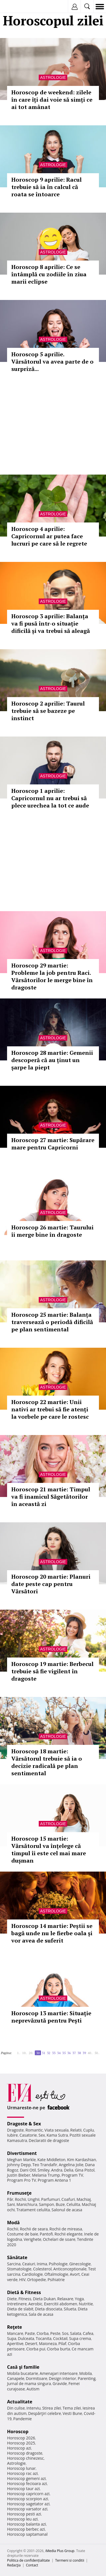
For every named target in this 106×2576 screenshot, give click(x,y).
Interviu (34, 2408)
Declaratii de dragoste (49, 2140)
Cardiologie (32, 2274)
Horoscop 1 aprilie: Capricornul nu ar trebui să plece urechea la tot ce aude (50, 798)
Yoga (79, 2298)
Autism (33, 2389)
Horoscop (18, 2431)
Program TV (72, 2175)
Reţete (14, 2327)
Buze (60, 2204)
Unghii (34, 2199)
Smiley (44, 2170)
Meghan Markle (21, 2159)
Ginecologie (80, 2263)
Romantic (34, 2130)
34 (58, 2053)
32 (48, 2053)
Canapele (15, 2378)
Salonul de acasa (66, 2209)
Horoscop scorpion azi (27, 2498)
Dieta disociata (48, 2309)
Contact (32, 2565)
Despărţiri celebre (44, 2413)
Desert (31, 2343)
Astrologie (53, 77)
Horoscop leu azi (22, 2519)
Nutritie (86, 2303)
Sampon (46, 2204)
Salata (75, 2333)
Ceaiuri (28, 2263)
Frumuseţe (19, 2193)
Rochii (20, 2199)
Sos (65, 2333)
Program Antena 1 (54, 2180)
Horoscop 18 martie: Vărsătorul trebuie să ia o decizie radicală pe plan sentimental (46, 1762)
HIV (22, 2279)
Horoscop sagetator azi (28, 2503)
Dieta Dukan (44, 2298)
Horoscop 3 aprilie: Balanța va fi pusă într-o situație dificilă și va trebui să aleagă (50, 623)
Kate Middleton (51, 2159)
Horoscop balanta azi (26, 2524)
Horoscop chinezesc (25, 2458)
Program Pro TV (21, 2180)
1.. (18, 2053)
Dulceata (26, 2338)
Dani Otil (28, 2170)
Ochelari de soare (59, 2239)
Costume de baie (22, 2234)
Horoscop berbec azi (26, 2529)
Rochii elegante (69, 2234)
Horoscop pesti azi (24, 2514)
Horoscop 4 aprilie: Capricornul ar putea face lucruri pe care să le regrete (49, 536)
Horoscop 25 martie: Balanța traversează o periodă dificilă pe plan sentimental (52, 1322)
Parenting (87, 2378)
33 (53, 2053)
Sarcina (14, 2263)
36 (69, 2053)
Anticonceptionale (69, 2269)
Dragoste (15, 2130)
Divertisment (22, 2153)
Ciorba (42, 2333)
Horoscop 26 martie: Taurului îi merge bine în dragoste (52, 1231)
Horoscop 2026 (21, 2438)
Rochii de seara (34, 2229)
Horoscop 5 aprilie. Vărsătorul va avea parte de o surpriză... (52, 361)
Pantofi (46, 2234)
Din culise (16, 2408)
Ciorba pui (35, 2349)
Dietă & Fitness (24, 2292)
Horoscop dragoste (24, 2453)
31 (43, 2053)
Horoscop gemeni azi (26, 2478)
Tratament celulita (33, 2209)
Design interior (62, 2378)
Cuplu (88, 2130)
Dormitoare (36, 2378)
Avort (75, 2274)
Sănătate (17, 2257)
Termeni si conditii (69, 2560)
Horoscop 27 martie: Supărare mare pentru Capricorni (52, 1143)
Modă (13, 2222)
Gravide (60, 2383)
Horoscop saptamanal (27, 2534)
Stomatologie (19, 2269)
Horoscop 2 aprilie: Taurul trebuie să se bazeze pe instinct (48, 711)
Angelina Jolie (71, 2164)
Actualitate (19, 2402)
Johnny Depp (19, 2164)
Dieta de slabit (20, 2309)
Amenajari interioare (58, 2373)
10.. (24, 2053)
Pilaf (62, 2343)
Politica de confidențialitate (28, 2560)
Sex (41, 2135)
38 (79, 2053)
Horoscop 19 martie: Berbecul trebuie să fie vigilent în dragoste (52, 1671)
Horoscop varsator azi (27, 2509)
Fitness (24, 2298)
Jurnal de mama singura (29, 2383)
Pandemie (22, 2418)
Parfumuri (50, 2199)
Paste (30, 2333)
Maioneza (48, 2343)
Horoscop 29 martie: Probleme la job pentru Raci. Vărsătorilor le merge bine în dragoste (52, 976)
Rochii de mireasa (65, 2229)
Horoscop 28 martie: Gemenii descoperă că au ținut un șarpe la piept (52, 1060)
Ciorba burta (58, 2349)
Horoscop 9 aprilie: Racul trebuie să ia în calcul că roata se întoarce (46, 187)
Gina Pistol (84, 2170)
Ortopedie (36, 2279)
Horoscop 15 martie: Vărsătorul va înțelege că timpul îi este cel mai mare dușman (48, 1849)
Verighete (32, 2239)
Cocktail (60, 2338)
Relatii (76, 2130)
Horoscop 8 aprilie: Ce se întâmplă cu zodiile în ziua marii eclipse (48, 274)
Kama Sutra (57, 2135)
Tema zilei (71, 2408)
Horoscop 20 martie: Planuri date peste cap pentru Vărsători (50, 1584)
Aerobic (35, 2303)
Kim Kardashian (81, 2159)
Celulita (73, 2204)
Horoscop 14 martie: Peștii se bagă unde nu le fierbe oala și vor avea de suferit (51, 1933)
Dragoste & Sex (24, 2124)
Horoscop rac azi (22, 2473)
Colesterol (42, 2269)
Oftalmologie (56, 2274)
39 (84, 2053)
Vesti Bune (72, 2413)
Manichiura (26, 2204)
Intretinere (17, 2303)
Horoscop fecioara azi (27, 2483)
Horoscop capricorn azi (28, 2493)
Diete (12, 2298)
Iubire (12, 2135)
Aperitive (15, 2343)
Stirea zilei (51, 2408)
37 (74, 2053)
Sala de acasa (41, 2314)
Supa (11, 2338)
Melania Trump (46, 2175)
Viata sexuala (56, 2130)
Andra (56, 2170)
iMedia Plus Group (59, 2550)
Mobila (85, 2373)
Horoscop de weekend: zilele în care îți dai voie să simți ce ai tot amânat (51, 99)
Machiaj (84, 2199)
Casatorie (28, 2135)
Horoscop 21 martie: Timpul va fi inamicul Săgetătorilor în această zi (50, 1496)
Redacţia (14, 2565)
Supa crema (80, 2338)
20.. (31, 2053)
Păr (10, 2199)
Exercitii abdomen (60, 2303)
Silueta (70, 2309)
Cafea (88, 2333)
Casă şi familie (23, 2367)
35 (64, 2053)
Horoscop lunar (21, 2468)
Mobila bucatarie (22, 2373)
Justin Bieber (18, 2175)
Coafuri (68, 2199)
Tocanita (43, 2338)
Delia (68, 2170)
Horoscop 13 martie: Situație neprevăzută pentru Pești (51, 2016)
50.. (96, 2053)
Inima (42, 2263)
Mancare (15, 2333)
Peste (55, 2333)
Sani (11, 2204)
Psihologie (58, 2263)
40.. (90, 2053)
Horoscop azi (19, 2448)
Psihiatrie (56, 2279)
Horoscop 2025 (21, 2443)
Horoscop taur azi (23, 2488)
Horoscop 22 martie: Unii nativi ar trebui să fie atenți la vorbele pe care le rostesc (50, 1409)
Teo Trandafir (44, 2164)
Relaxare (65, 2298)
